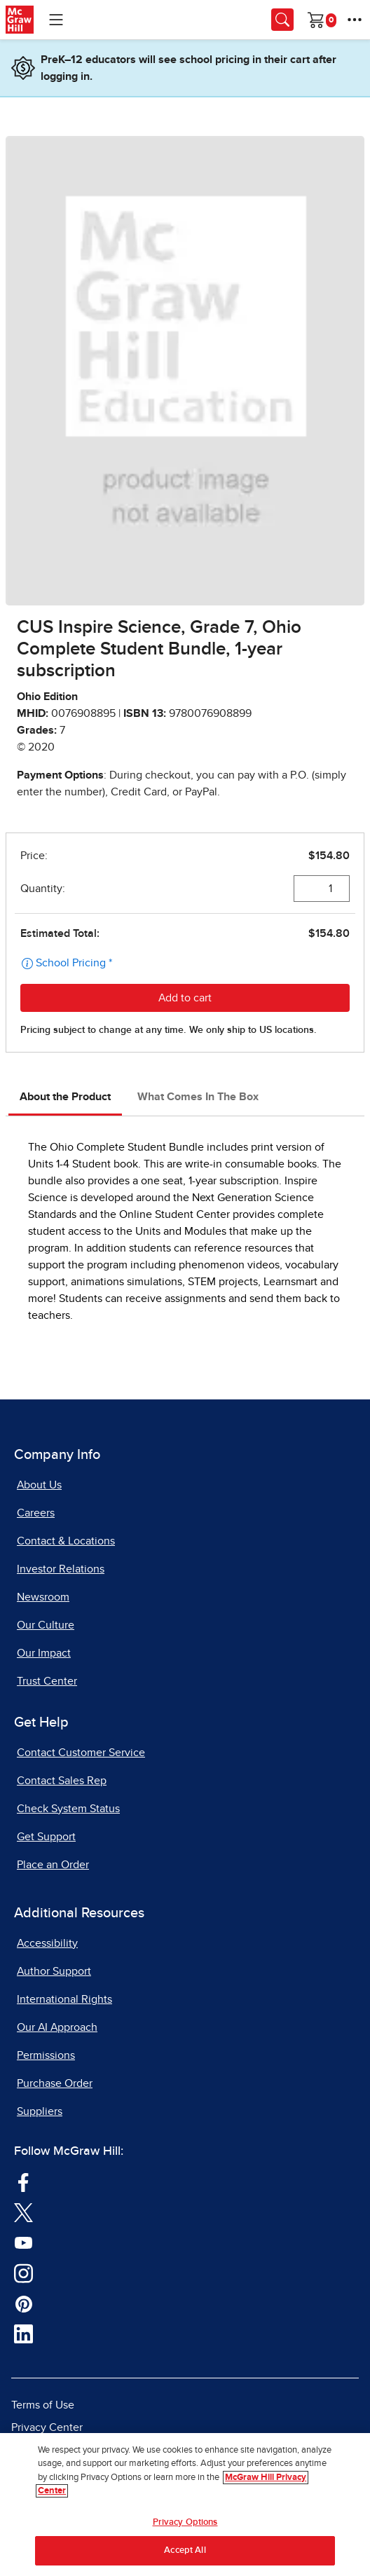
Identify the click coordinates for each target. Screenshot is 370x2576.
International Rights (64, 1999)
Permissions (46, 2055)
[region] (185, 2504)
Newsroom (43, 1597)
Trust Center (47, 1681)
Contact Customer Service (81, 1752)
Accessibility (47, 1943)
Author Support (54, 1971)
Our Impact (44, 1653)
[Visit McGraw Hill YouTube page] (23, 2241)
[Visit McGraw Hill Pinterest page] (23, 2302)
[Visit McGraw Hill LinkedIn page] (23, 2332)
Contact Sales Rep (62, 1780)
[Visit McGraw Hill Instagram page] (23, 2271)
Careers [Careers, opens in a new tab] (36, 1513)
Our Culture (45, 1625)
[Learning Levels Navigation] (56, 19)
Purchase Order (54, 2083)
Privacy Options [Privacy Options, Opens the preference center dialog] (185, 2522)
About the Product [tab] (65, 1096)
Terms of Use (42, 2405)
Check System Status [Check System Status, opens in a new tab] (68, 1808)
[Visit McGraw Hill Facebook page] (23, 2180)
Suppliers (39, 2111)
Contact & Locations (66, 1541)
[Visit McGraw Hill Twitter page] (23, 2211)
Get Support (46, 1836)
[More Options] (354, 19)
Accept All (184, 2550)
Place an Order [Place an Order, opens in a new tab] (53, 1864)
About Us (39, 1485)
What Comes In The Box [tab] (198, 1096)
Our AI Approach (57, 2027)
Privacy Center (47, 2427)
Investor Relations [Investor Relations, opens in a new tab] (60, 1569)
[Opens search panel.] (282, 19)
